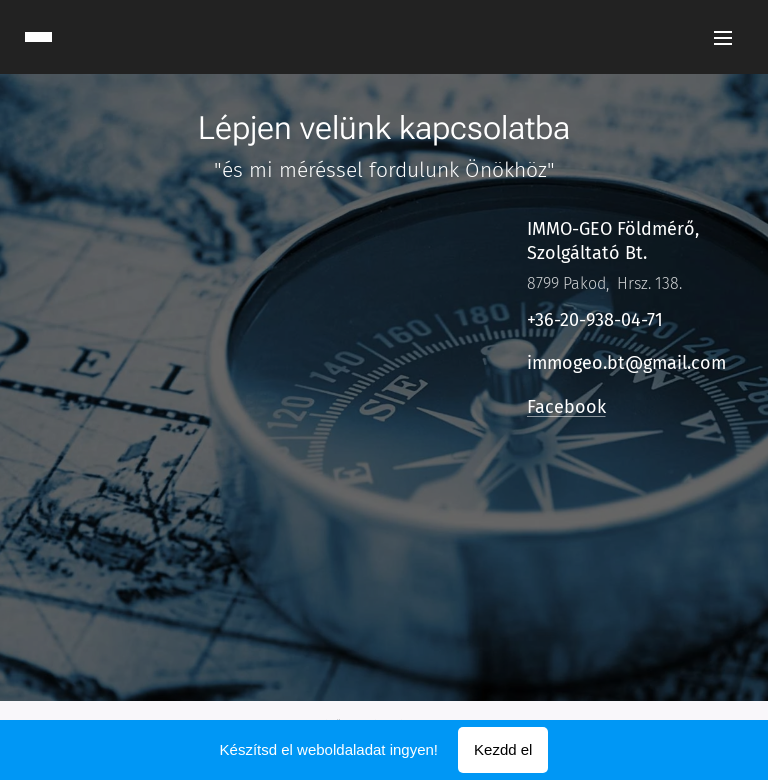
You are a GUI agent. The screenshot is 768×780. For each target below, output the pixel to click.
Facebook (565, 407)
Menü (723, 38)
